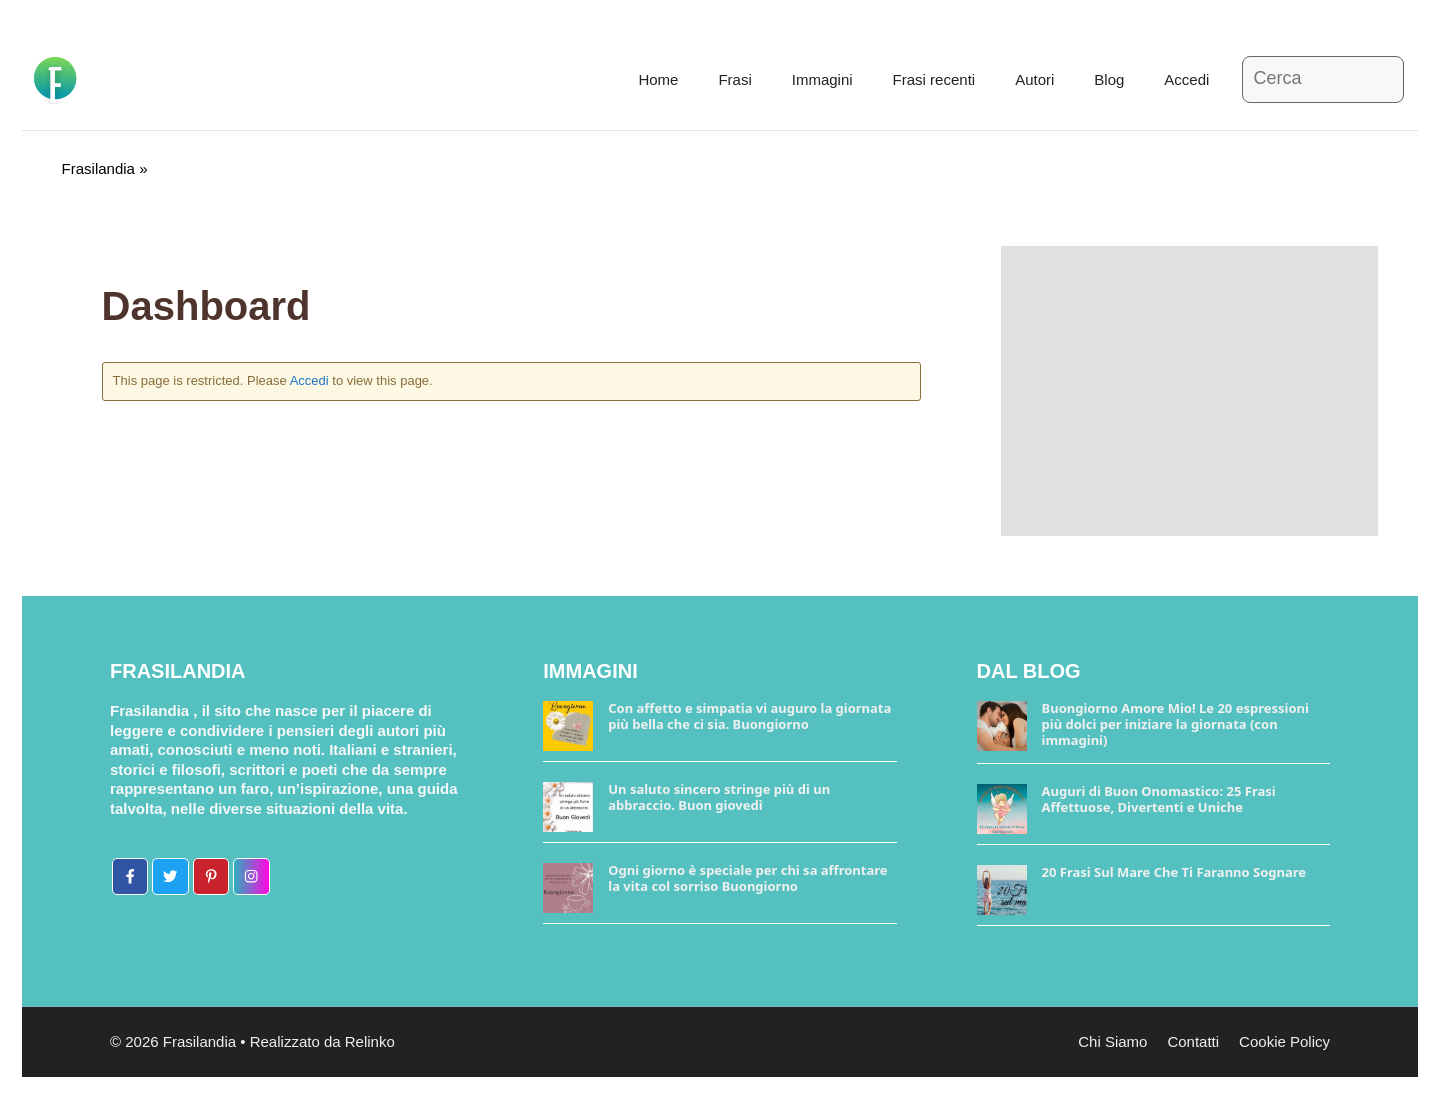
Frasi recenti (934, 79)
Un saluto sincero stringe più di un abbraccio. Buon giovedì (719, 797)
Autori (1034, 79)
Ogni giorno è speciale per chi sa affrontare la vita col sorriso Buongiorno (747, 878)
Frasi (734, 79)
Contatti (1193, 1041)
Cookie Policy (1284, 1041)
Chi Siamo (1112, 1041)
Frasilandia (98, 168)
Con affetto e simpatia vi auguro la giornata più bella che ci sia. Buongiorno (749, 716)
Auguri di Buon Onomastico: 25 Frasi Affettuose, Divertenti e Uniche (1159, 799)
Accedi (1186, 79)
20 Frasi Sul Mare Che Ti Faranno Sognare (1174, 872)
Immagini (822, 79)
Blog (1109, 79)
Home (658, 79)
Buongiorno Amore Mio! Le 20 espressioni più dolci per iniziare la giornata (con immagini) (1175, 723)
